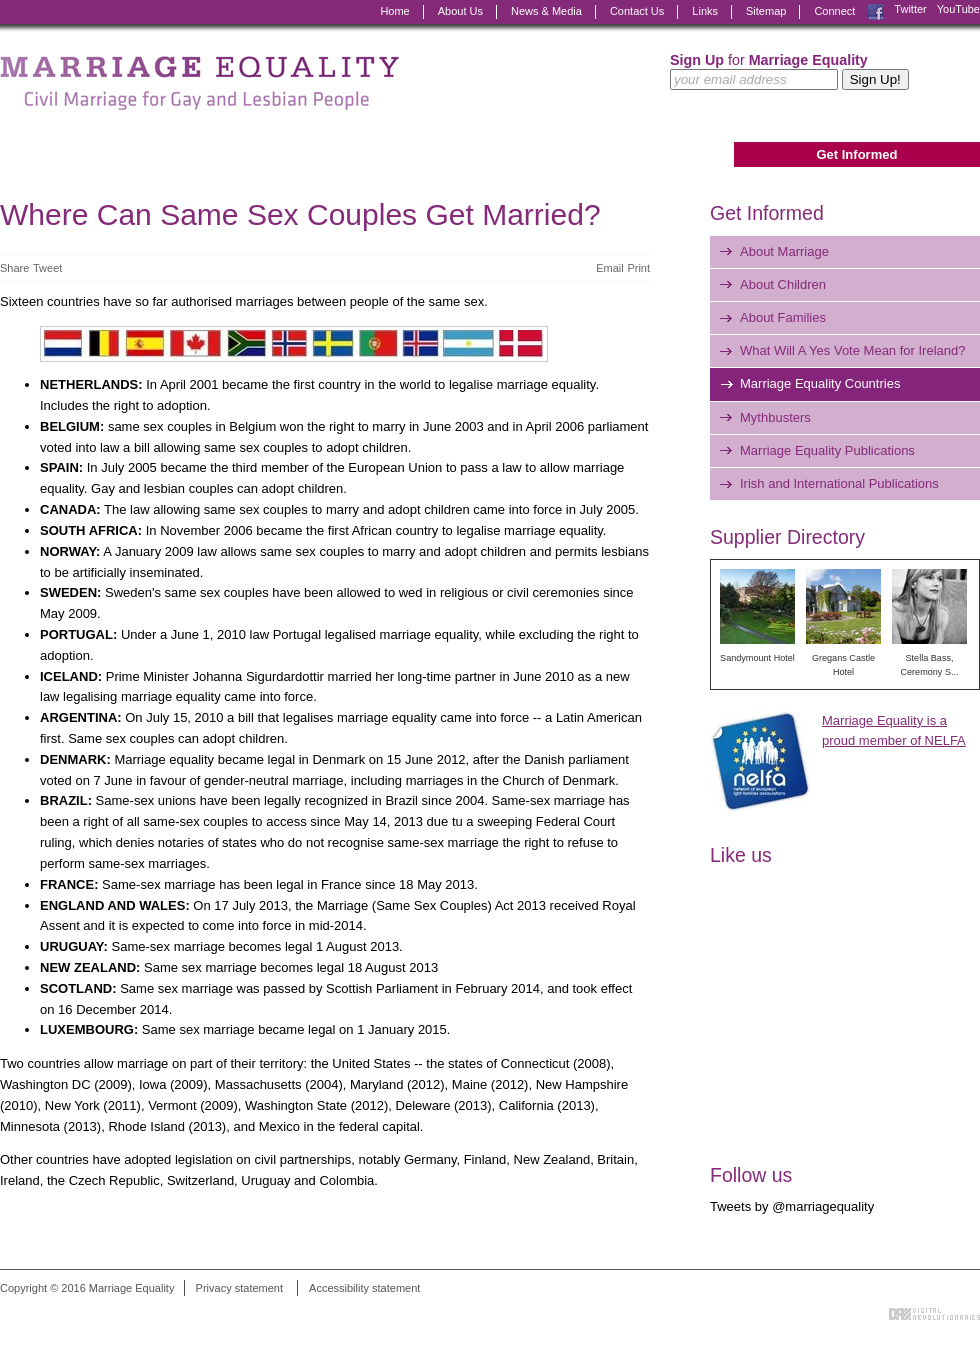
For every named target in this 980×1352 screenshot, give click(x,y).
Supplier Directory (787, 537)
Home (394, 11)
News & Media (546, 11)
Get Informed (856, 154)
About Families (783, 317)
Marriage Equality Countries (820, 383)
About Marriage (784, 251)
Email (610, 268)
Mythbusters (775, 417)
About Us (460, 11)
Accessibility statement (364, 1288)
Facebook (876, 12)
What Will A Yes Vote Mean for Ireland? (852, 350)
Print (638, 268)
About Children (783, 284)
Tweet (47, 268)
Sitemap (766, 11)
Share (14, 268)
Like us (741, 855)
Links (705, 11)
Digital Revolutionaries (934, 1314)
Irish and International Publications (839, 483)
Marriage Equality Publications (827, 450)
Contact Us (637, 11)
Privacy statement (239, 1288)
